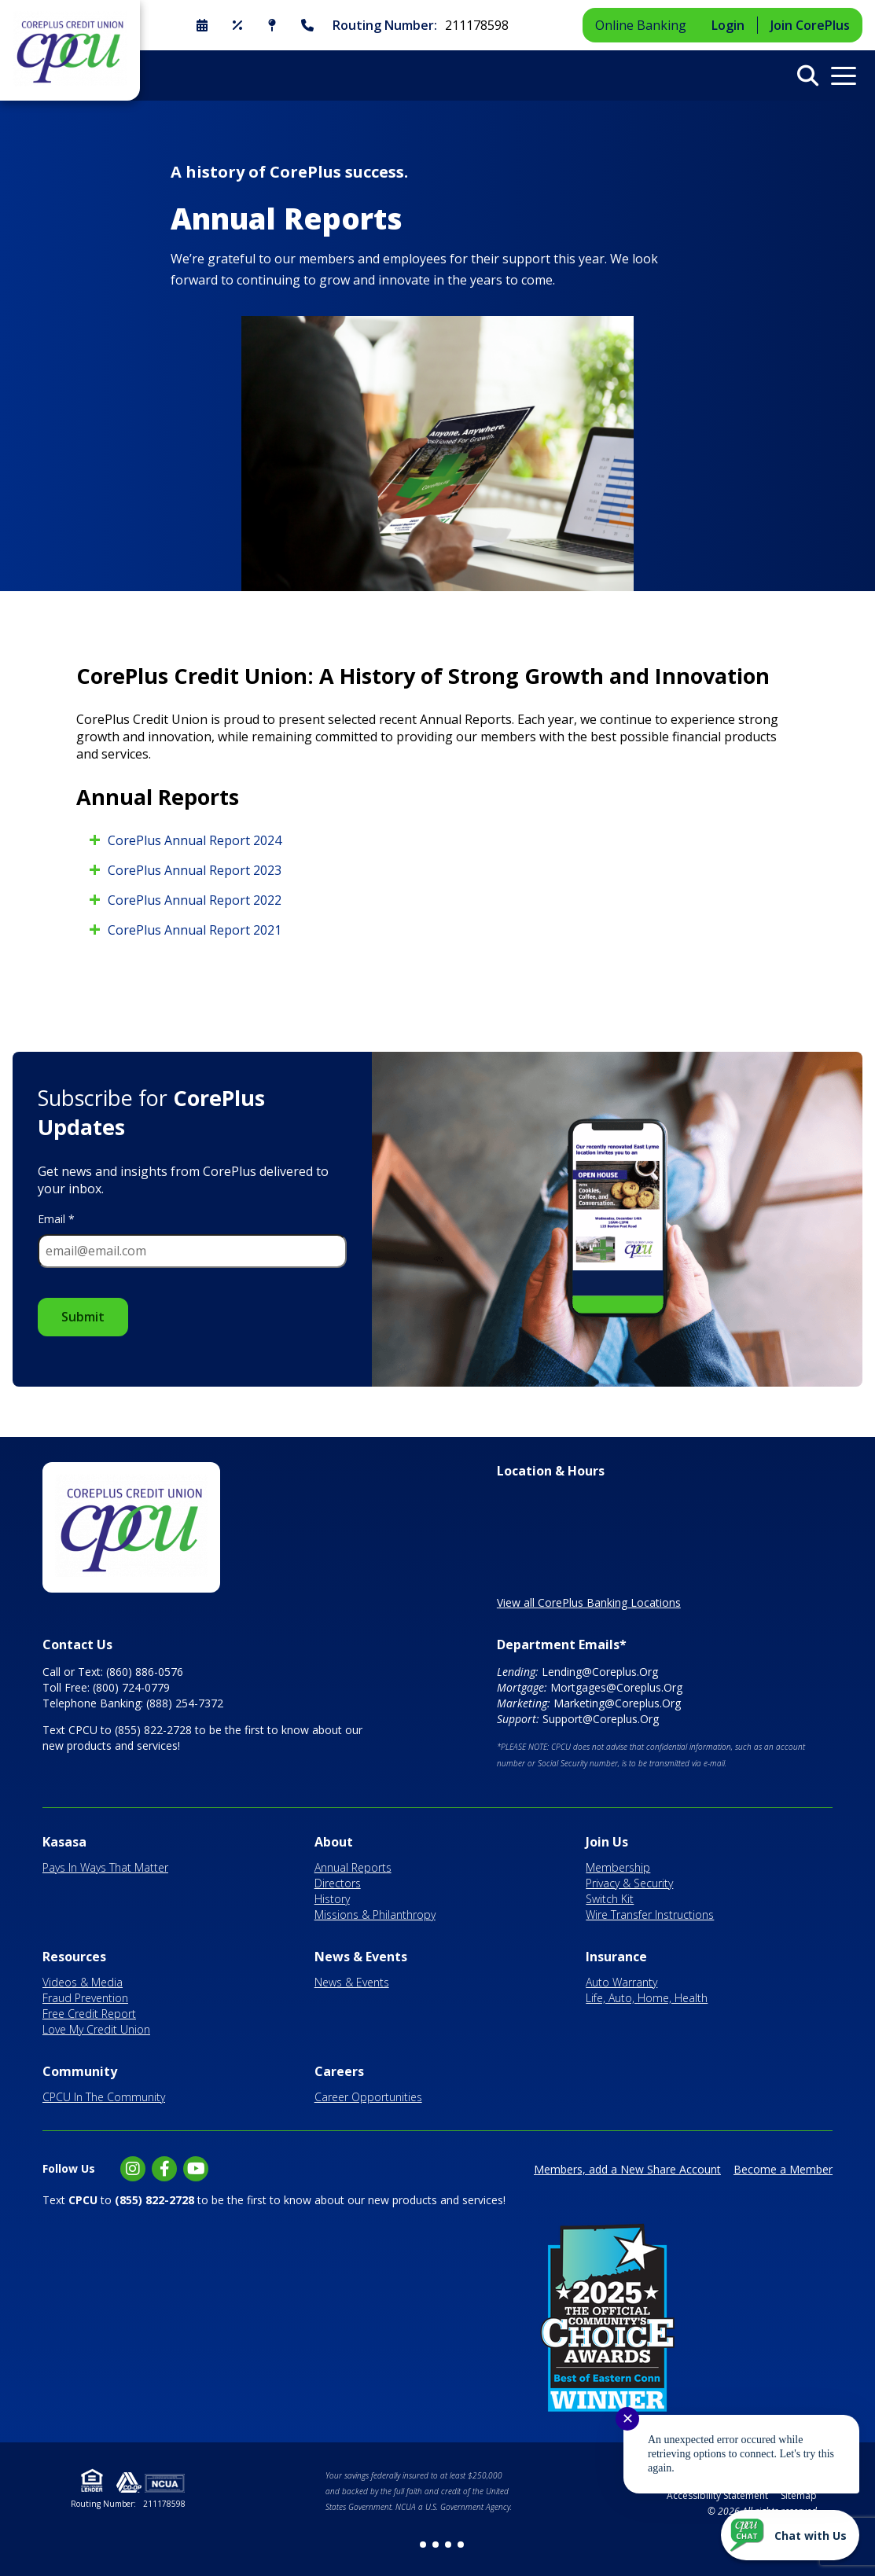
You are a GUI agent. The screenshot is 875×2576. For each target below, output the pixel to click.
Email (56, 1219)
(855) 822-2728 (153, 1729)
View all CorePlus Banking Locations (589, 1602)
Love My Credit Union (96, 2029)
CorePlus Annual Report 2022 (194, 900)
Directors (337, 1883)
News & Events (360, 1956)
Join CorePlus (810, 25)
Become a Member (783, 2169)
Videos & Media (82, 1982)
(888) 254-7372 (184, 1703)
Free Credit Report (89, 2013)
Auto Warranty (621, 1982)
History (332, 1898)
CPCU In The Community (103, 2096)
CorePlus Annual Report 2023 (194, 870)
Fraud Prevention (85, 1997)
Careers (339, 2071)
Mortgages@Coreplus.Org (616, 1687)
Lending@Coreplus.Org (600, 1671)
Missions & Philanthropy (375, 1914)
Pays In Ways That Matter (105, 1867)
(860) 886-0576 (144, 1671)
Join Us (607, 1841)
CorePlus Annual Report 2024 (194, 840)
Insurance (616, 1956)
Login (727, 25)
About (333, 1841)
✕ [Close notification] (628, 2419)
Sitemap (799, 2495)
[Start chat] (790, 2535)
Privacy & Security (629, 1883)
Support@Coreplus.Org (600, 1718)
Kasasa (64, 1841)
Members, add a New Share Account (627, 2169)
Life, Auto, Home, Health (647, 1997)
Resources (74, 1956)
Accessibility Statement (717, 2495)
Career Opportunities (368, 2096)
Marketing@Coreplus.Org (617, 1703)
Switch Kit (610, 1898)
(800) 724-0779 (131, 1687)
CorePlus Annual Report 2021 (194, 930)
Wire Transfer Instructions (650, 1914)
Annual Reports (353, 1867)
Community (79, 2071)
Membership (618, 1867)
